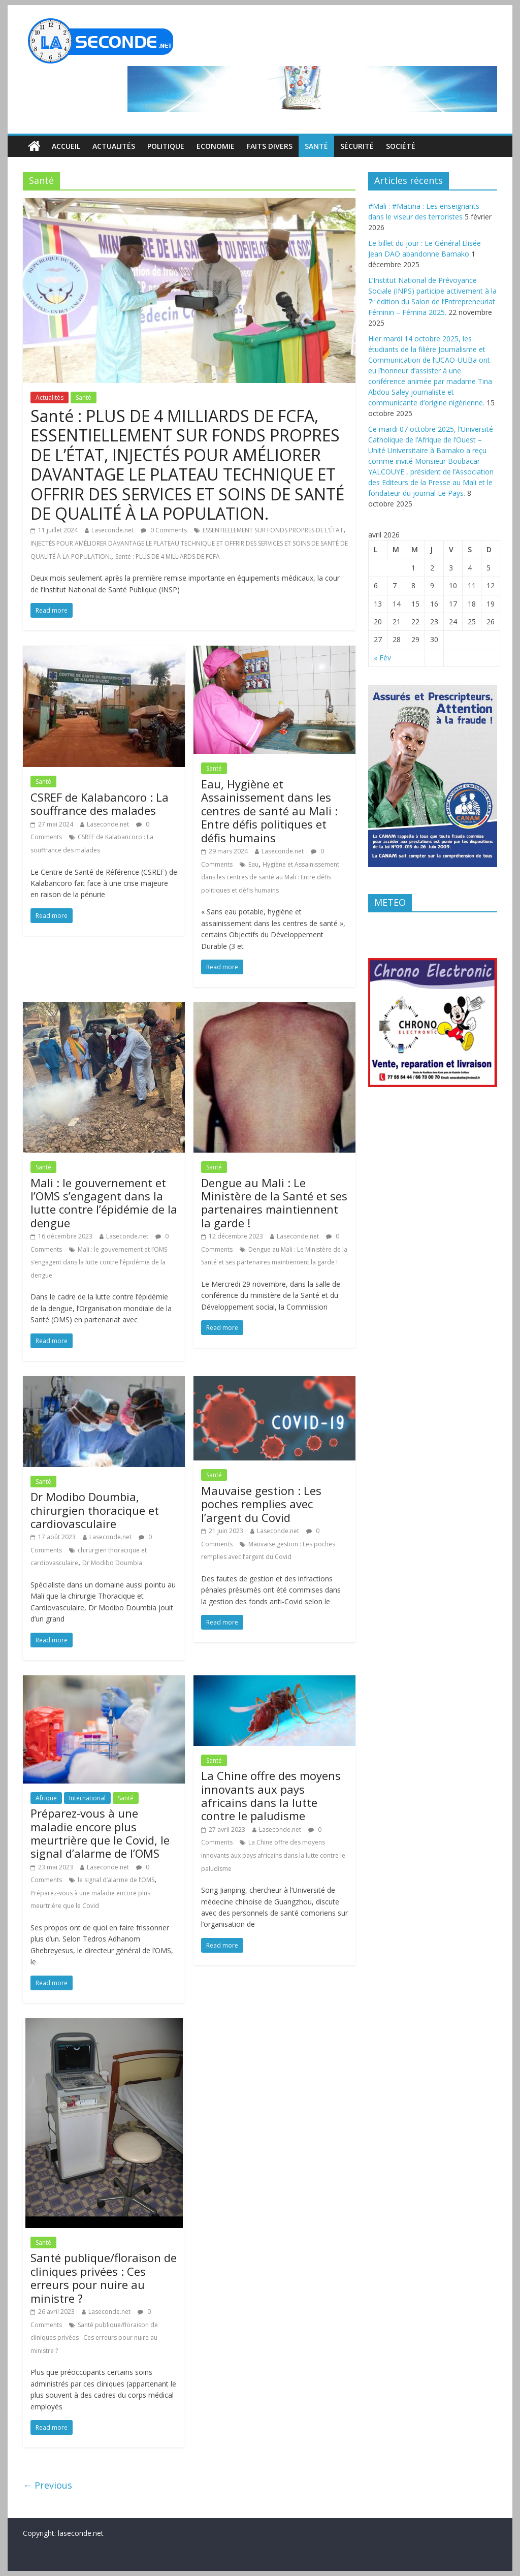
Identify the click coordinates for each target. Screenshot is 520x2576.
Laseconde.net (112, 530)
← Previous (47, 2485)
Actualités (113, 146)
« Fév (382, 657)
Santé (316, 146)
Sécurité (357, 146)
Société (400, 146)
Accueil (66, 146)
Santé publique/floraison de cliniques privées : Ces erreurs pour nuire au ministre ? (103, 2277)
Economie (216, 146)
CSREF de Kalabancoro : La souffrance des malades (99, 803)
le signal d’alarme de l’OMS (116, 1879)
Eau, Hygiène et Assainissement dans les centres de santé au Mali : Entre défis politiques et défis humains (269, 810)
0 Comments (164, 530)
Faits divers (269, 146)
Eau (253, 864)
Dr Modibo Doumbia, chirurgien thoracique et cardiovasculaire (94, 1510)
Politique (165, 146)
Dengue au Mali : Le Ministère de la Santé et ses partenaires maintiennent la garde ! (274, 1202)
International (87, 1798)
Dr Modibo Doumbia (112, 1563)
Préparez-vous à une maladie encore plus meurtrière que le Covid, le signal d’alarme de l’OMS (100, 1833)
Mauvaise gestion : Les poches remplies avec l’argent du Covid (261, 1504)
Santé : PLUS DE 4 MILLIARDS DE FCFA (167, 556)
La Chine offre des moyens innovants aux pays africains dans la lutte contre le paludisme (271, 1795)
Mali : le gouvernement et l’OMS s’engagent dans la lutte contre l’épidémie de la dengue (103, 1202)
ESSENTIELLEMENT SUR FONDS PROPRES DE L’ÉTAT (273, 530)
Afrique (46, 1798)
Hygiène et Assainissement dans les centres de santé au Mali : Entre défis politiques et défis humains (270, 877)
